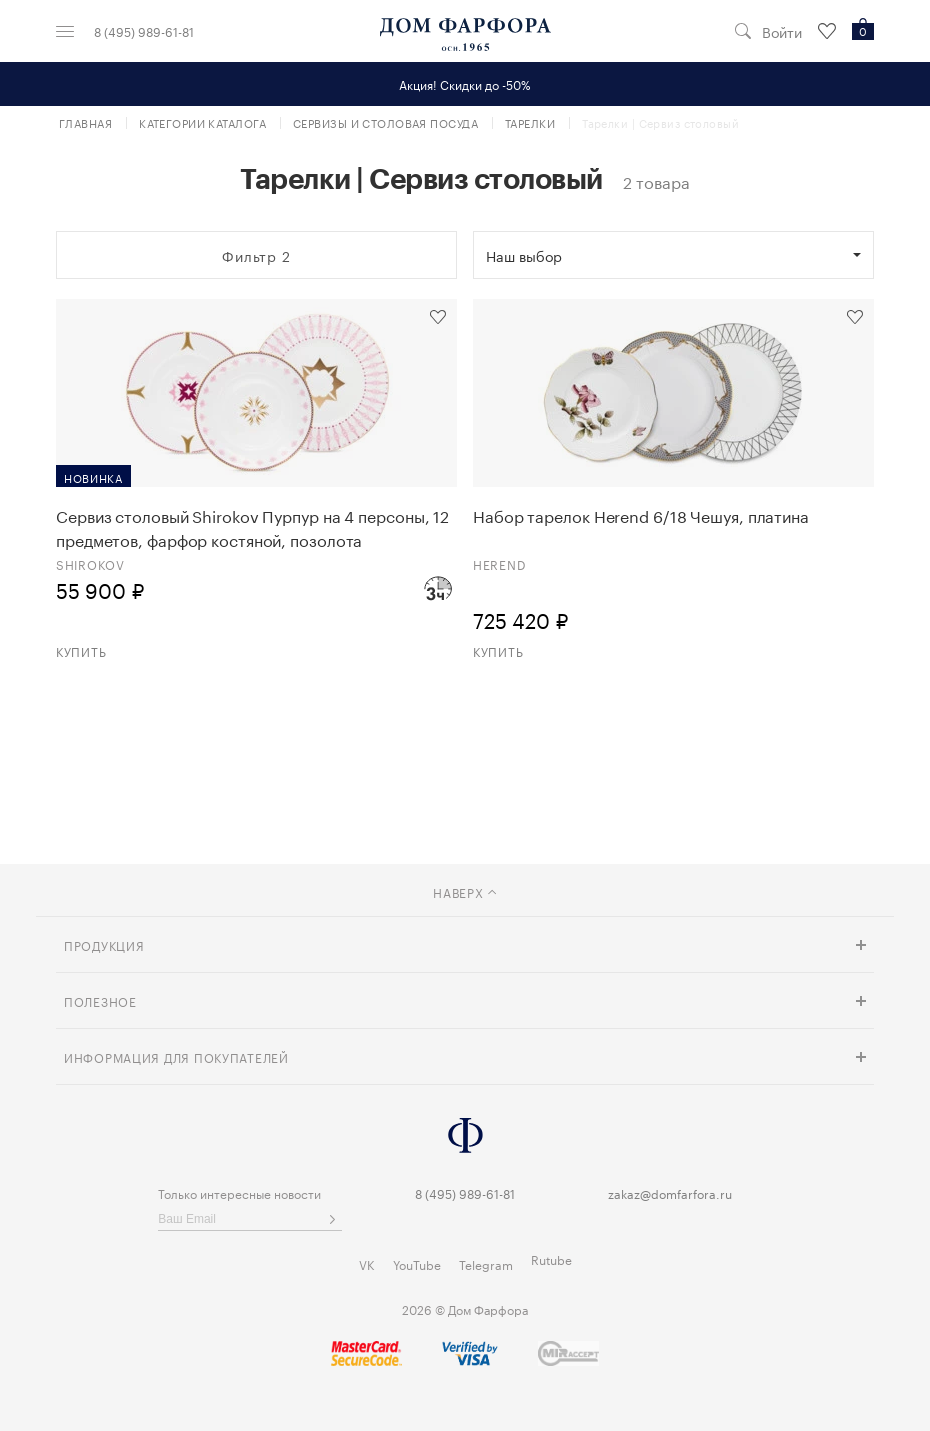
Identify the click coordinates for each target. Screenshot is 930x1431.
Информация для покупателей (176, 1056)
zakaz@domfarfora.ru (670, 1192)
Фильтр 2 (256, 255)
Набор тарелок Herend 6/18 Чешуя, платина (641, 515)
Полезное (100, 1000)
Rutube (551, 1258)
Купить (81, 650)
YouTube (417, 1263)
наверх (464, 891)
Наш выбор (524, 255)
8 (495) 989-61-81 (144, 31)
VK (367, 1263)
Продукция (104, 944)
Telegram (486, 1263)
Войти (782, 31)
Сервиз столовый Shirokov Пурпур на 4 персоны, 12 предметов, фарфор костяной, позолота (252, 527)
